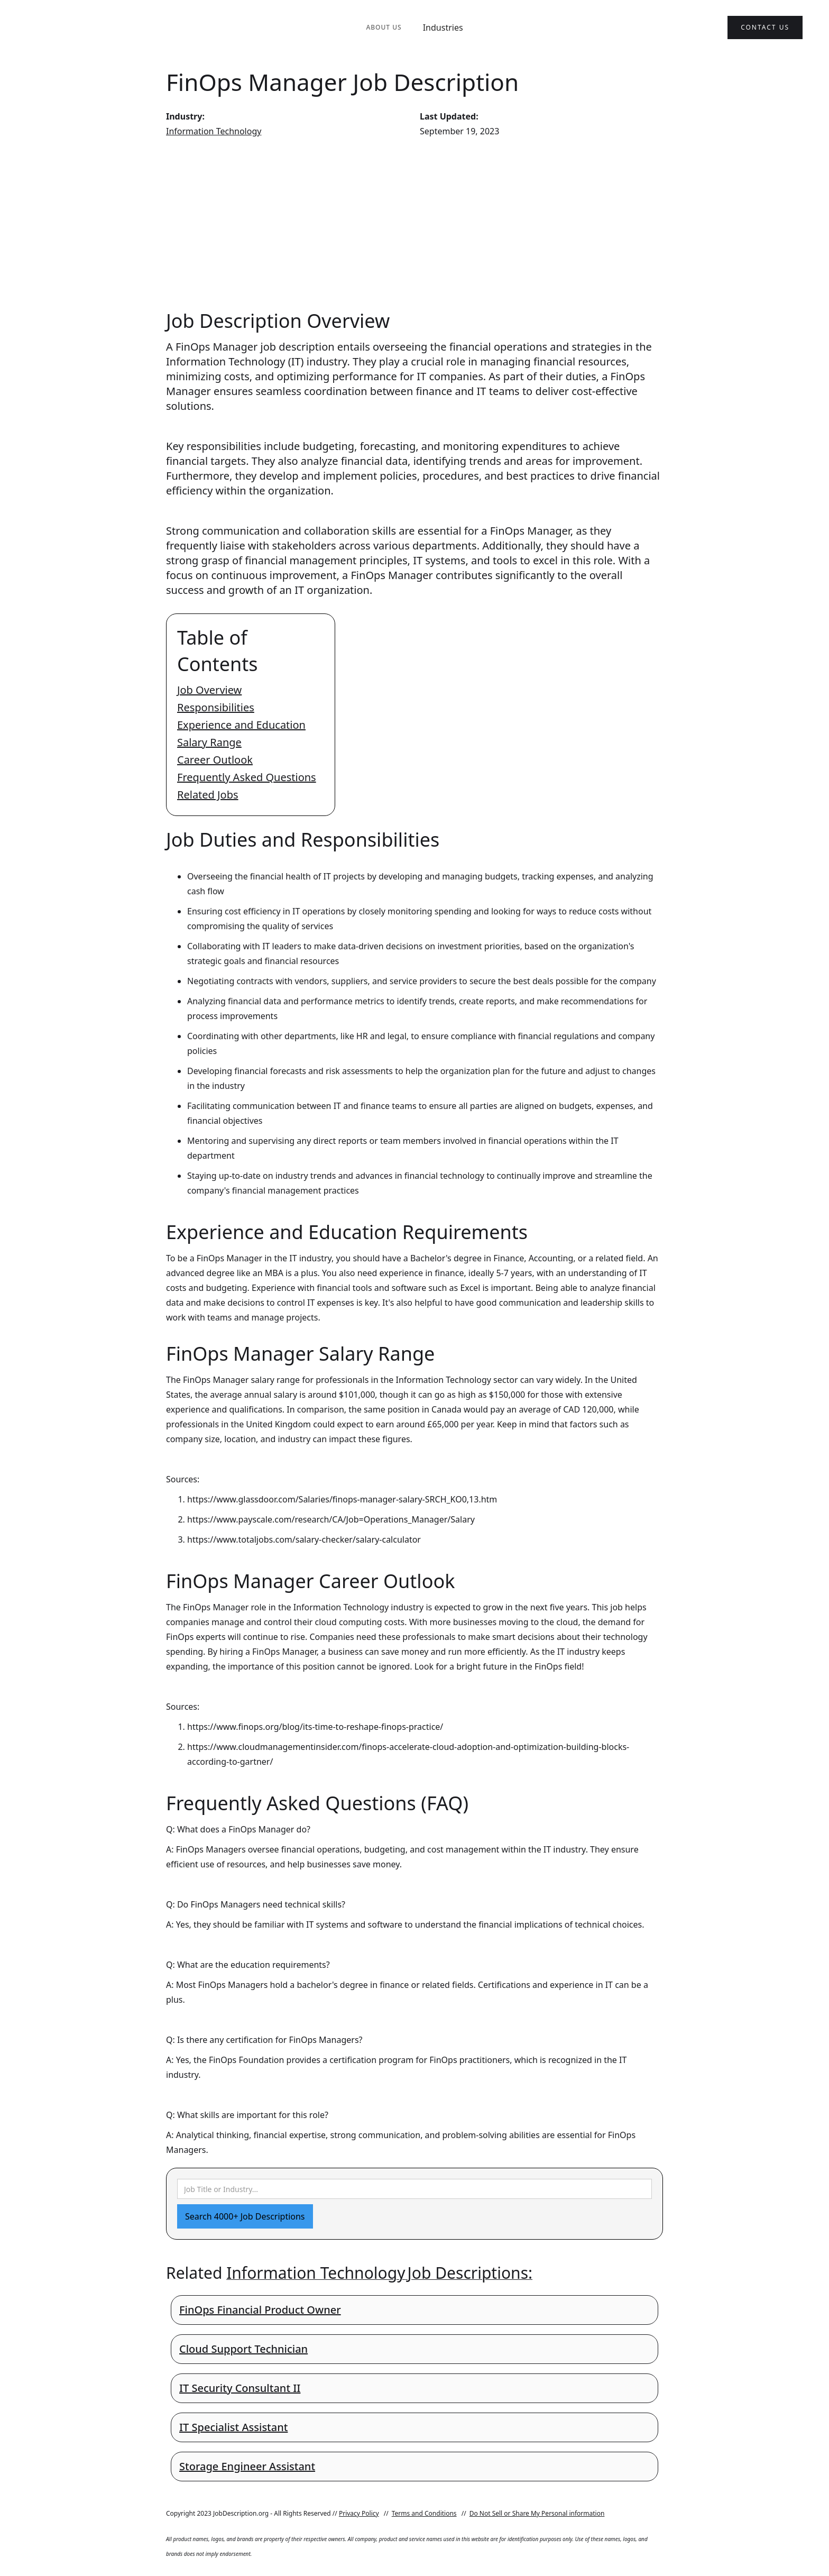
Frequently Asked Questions (246, 777)
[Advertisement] (414, 223)
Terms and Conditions (424, 2513)
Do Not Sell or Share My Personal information (537, 2513)
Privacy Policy (359, 2513)
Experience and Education (241, 725)
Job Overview (209, 690)
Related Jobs (207, 794)
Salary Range (209, 742)
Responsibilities (215, 707)
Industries (443, 27)
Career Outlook (215, 760)
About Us (383, 27)
